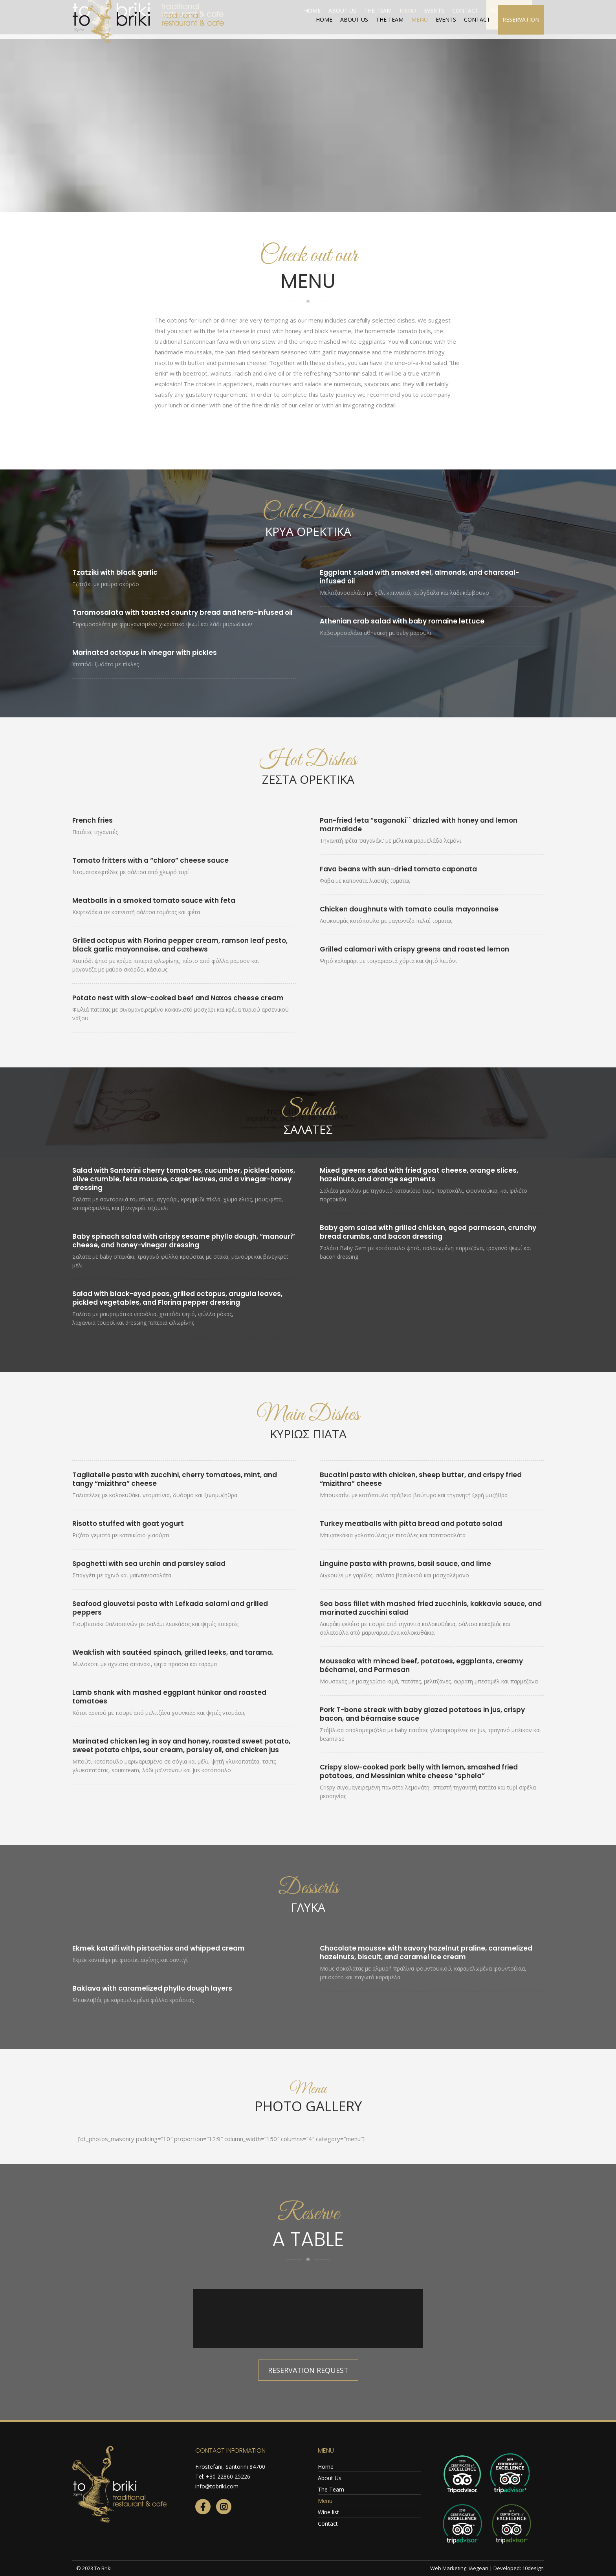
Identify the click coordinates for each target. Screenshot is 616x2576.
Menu (325, 2500)
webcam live (521, 7)
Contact (328, 2523)
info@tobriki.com (216, 2486)
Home (326, 2466)
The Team (331, 2489)
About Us (329, 2478)
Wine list (328, 2512)
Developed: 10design (518, 2568)
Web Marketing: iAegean (459, 2568)
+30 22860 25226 (228, 2476)
